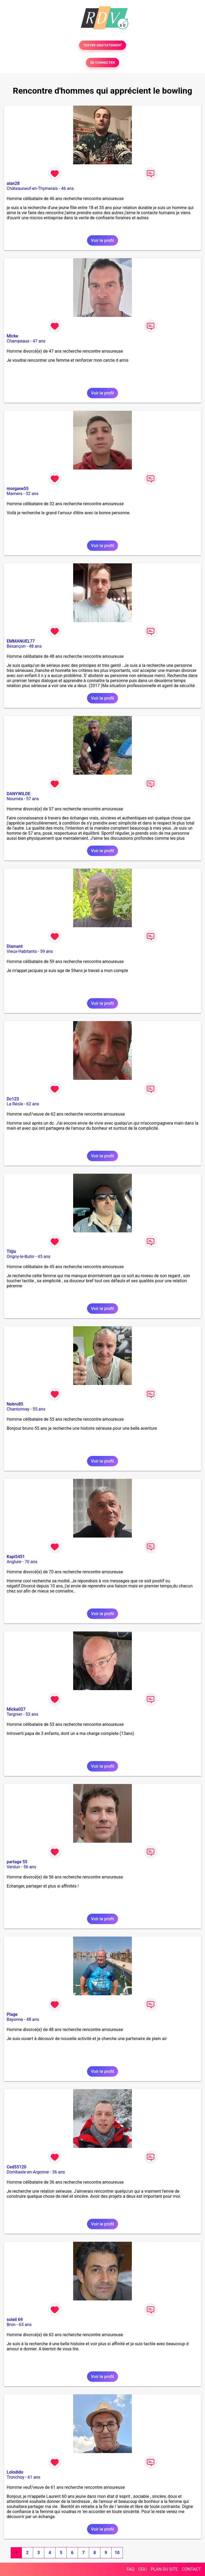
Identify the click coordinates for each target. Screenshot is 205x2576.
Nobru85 (15, 1404)
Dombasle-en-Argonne (28, 2172)
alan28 (13, 183)
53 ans (32, 1714)
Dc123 (13, 1098)
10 (117, 2552)
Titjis (11, 1251)
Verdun (13, 1866)
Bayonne (15, 2019)
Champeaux (18, 341)
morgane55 (18, 488)
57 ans (32, 798)
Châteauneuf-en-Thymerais (32, 188)
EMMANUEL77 (21, 641)
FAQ (130, 2569)
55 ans (39, 1409)
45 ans (44, 1256)
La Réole (15, 1103)
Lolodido (15, 2472)
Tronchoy (15, 2477)
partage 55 (17, 1861)
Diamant (15, 946)
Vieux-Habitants (22, 951)
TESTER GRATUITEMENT (102, 45)
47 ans (39, 341)
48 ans (35, 646)
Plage (12, 2014)
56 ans (29, 1866)
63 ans (25, 2324)
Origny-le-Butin (20, 1256)
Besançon (16, 646)
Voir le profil (102, 240)
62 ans (32, 1103)
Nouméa (15, 798)
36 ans (58, 2172)
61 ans (33, 2477)
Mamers (14, 493)
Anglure (14, 1561)
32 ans (32, 493)
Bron (11, 2324)
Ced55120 (16, 2166)
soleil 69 (15, 2319)
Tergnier (14, 1714)
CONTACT (191, 2569)
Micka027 (16, 1709)
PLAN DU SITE (164, 2569)
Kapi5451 (16, 1556)
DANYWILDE (18, 793)
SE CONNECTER (102, 63)
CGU (142, 2569)
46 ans (67, 188)
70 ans (31, 1561)
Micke (12, 336)
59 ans (46, 951)
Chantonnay (18, 1409)
